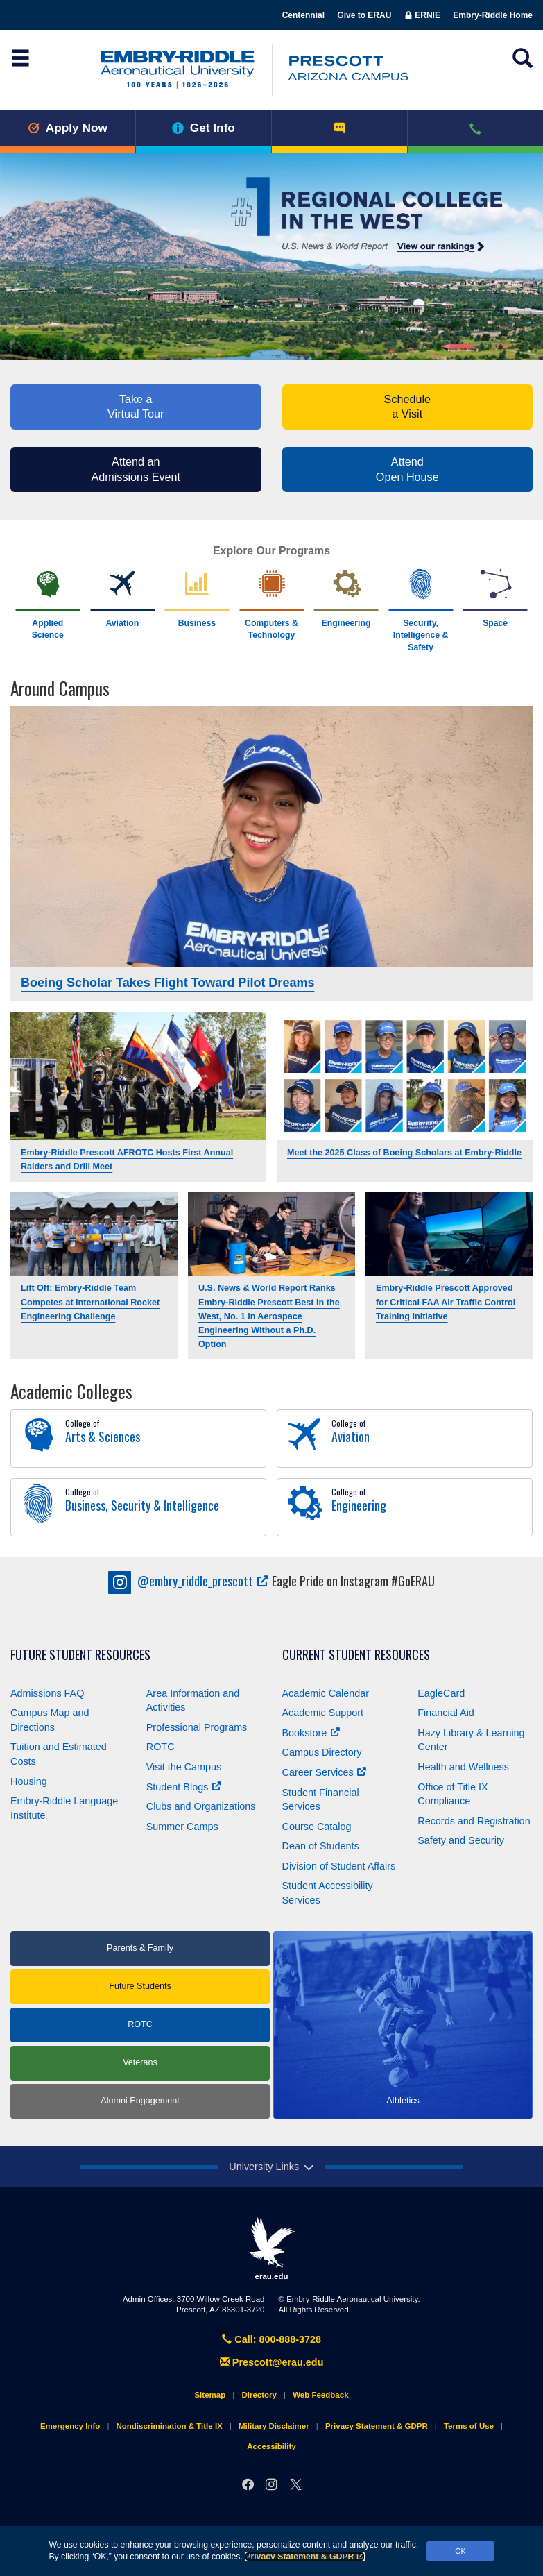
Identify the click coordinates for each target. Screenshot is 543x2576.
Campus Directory (322, 1752)
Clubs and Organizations (201, 1806)
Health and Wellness (463, 1766)
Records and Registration (473, 1821)
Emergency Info (70, 2426)
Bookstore (311, 1732)
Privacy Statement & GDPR (305, 2556)
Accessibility (271, 2446)
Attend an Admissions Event (135, 469)
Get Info (203, 128)
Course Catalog (317, 1826)
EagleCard (441, 1693)
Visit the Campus (184, 1766)
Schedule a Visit (407, 407)
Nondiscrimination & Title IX (169, 2426)
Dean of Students (320, 1846)
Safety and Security (460, 1840)
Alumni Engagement (140, 2100)
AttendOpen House (407, 469)
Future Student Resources (80, 1655)
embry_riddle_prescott (188, 1581)
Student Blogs (183, 1787)
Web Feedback (320, 2395)
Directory (259, 2395)
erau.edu (272, 2248)
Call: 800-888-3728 (271, 2339)
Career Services (324, 1772)
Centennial (303, 15)
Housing (28, 1781)
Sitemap (209, 2395)
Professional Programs (197, 1727)
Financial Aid (445, 1712)
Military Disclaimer (274, 2426)
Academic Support (323, 1712)
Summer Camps (182, 1826)
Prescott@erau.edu (272, 2362)
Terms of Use (469, 2426)
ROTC (160, 1746)
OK (460, 2551)
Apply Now (67, 128)
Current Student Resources (356, 1655)
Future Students (140, 1986)
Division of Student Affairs (339, 1866)
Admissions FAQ (47, 1693)
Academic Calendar (326, 1693)
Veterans (140, 2062)
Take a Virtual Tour (135, 407)
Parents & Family (140, 1948)
